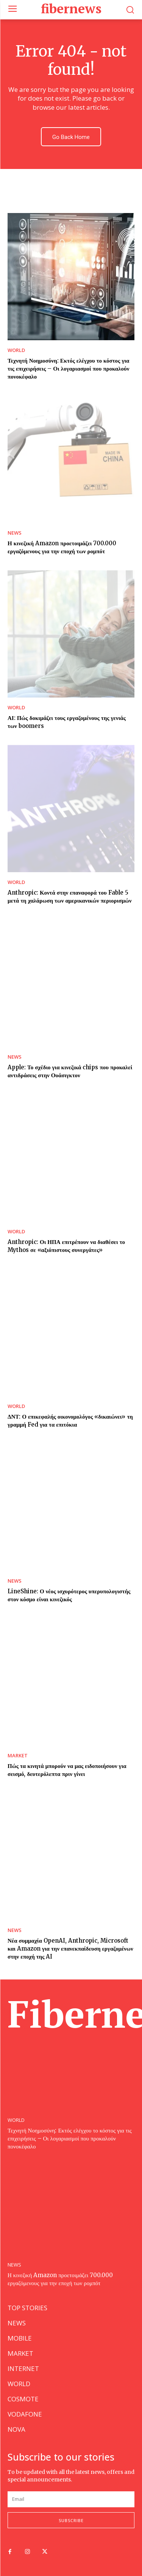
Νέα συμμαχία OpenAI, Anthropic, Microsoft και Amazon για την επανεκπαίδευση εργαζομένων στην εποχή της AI (70, 1948)
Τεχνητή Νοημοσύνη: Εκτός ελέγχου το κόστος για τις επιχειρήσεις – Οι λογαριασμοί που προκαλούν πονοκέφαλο (69, 368)
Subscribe (71, 2520)
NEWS (15, 532)
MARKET (18, 1755)
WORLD (16, 350)
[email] (71, 2499)
